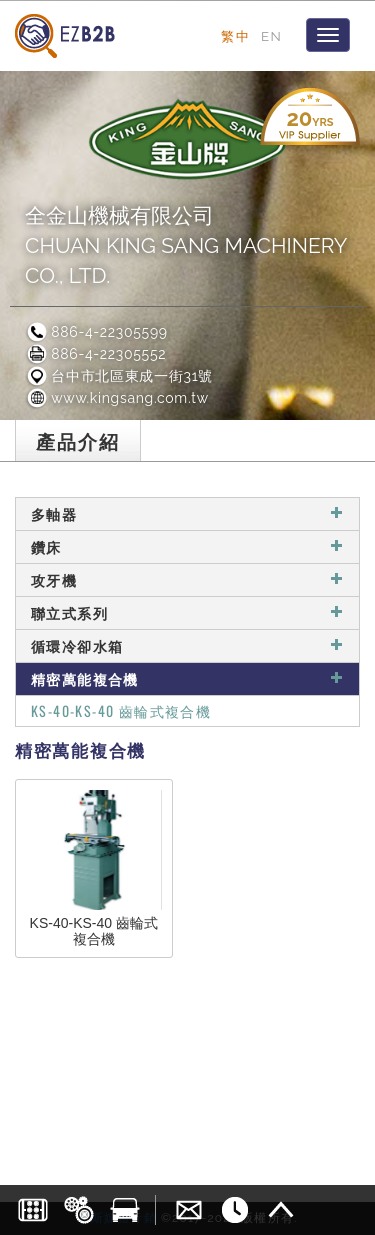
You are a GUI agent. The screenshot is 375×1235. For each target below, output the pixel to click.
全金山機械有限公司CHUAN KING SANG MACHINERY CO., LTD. (186, 245)
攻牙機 (187, 579)
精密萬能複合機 (187, 678)
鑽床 (187, 546)
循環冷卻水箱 (187, 645)
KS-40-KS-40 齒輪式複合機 (121, 710)
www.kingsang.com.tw (117, 398)
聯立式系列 (187, 612)
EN (271, 36)
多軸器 (187, 513)
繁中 (235, 36)
